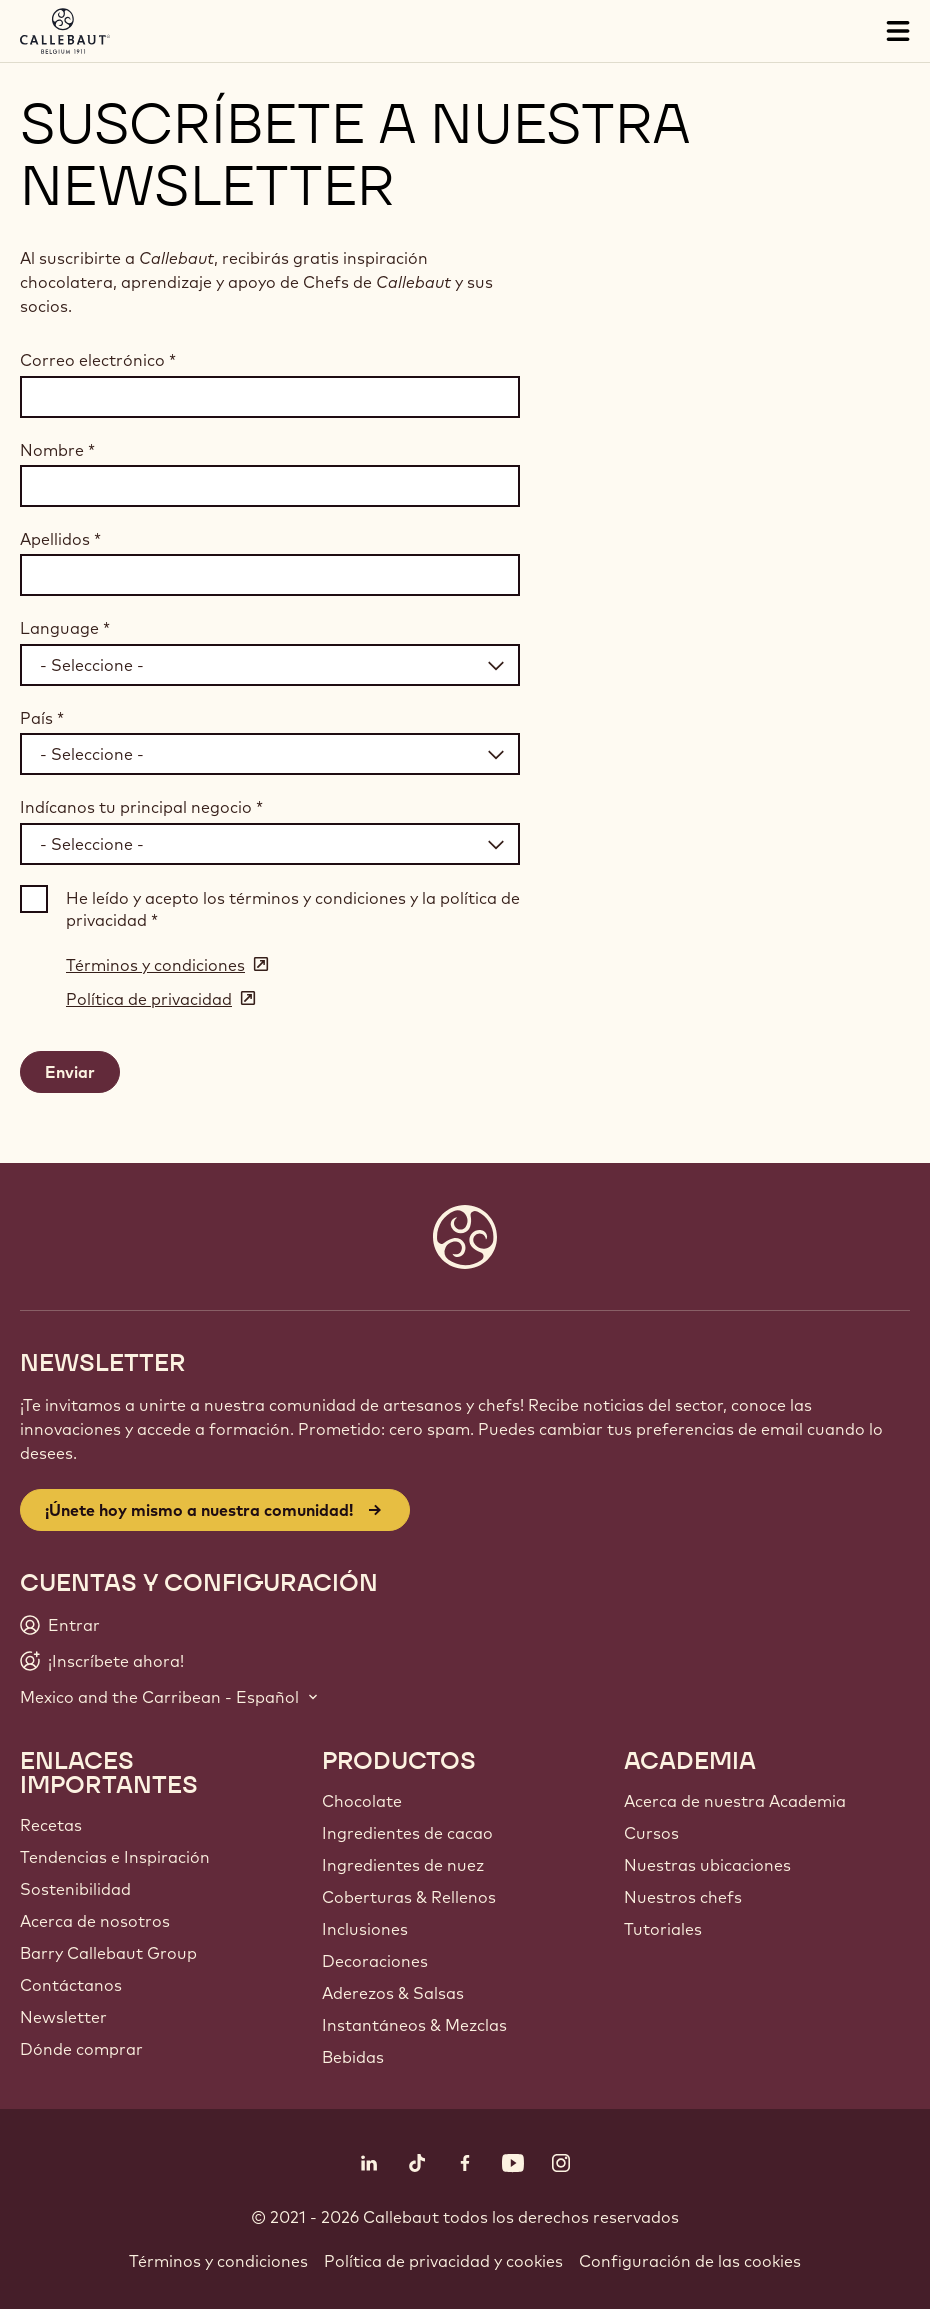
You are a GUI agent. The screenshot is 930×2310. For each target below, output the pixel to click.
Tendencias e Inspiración (115, 1857)
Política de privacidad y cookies (443, 2261)
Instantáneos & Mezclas (414, 2025)
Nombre (57, 450)
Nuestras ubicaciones (707, 1865)
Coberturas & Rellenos (409, 1897)
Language (65, 628)
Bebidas (353, 2057)
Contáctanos (71, 1985)
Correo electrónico (98, 360)
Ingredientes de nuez (403, 1865)
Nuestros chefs (683, 1897)
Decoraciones (375, 1961)
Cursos (651, 1833)
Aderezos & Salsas (393, 1993)
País (42, 718)
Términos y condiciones (218, 2261)
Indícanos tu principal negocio (141, 807)
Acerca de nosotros (95, 1921)
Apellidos (60, 539)
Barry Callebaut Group (108, 1953)
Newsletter (63, 2017)
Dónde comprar (81, 2049)
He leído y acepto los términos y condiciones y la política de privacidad (293, 909)
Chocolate (362, 1801)
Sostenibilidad (75, 1889)
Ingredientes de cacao (407, 1833)
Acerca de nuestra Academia (735, 1801)
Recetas (51, 1825)
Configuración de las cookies (690, 2261)
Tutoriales (663, 1929)
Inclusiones (365, 1929)
